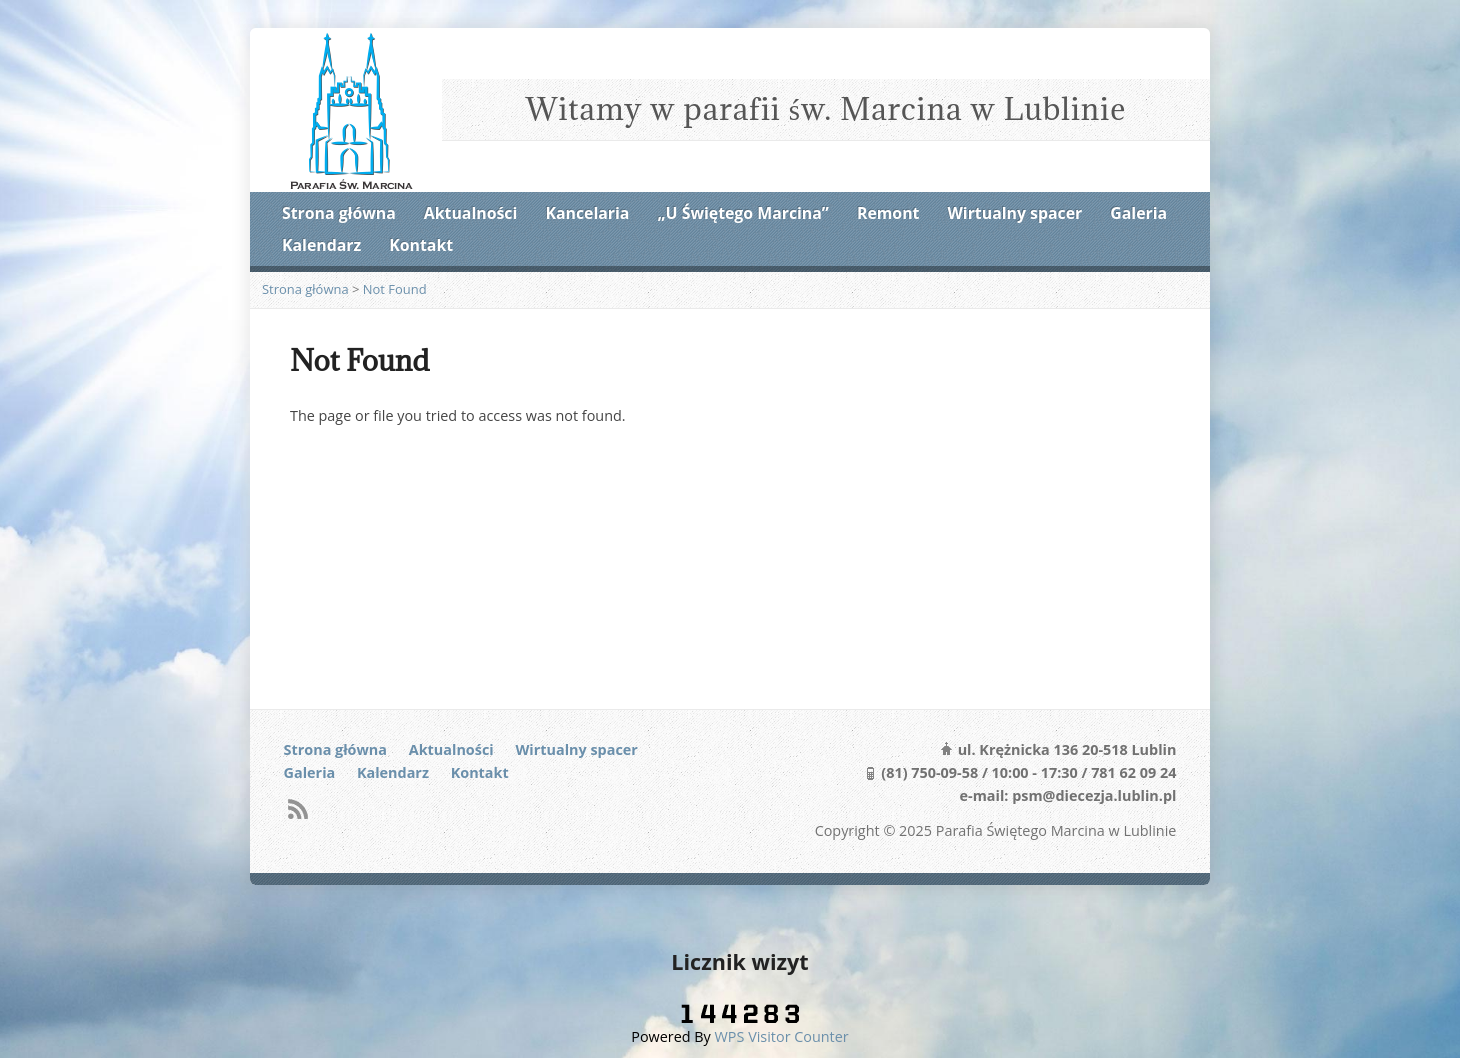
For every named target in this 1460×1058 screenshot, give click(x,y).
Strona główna (339, 213)
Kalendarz (321, 245)
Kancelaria (587, 213)
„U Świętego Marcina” (743, 213)
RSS (297, 808)
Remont (888, 213)
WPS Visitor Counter (782, 1036)
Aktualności (470, 213)
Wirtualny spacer (1015, 213)
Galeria (1138, 213)
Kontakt (421, 245)
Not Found (395, 289)
